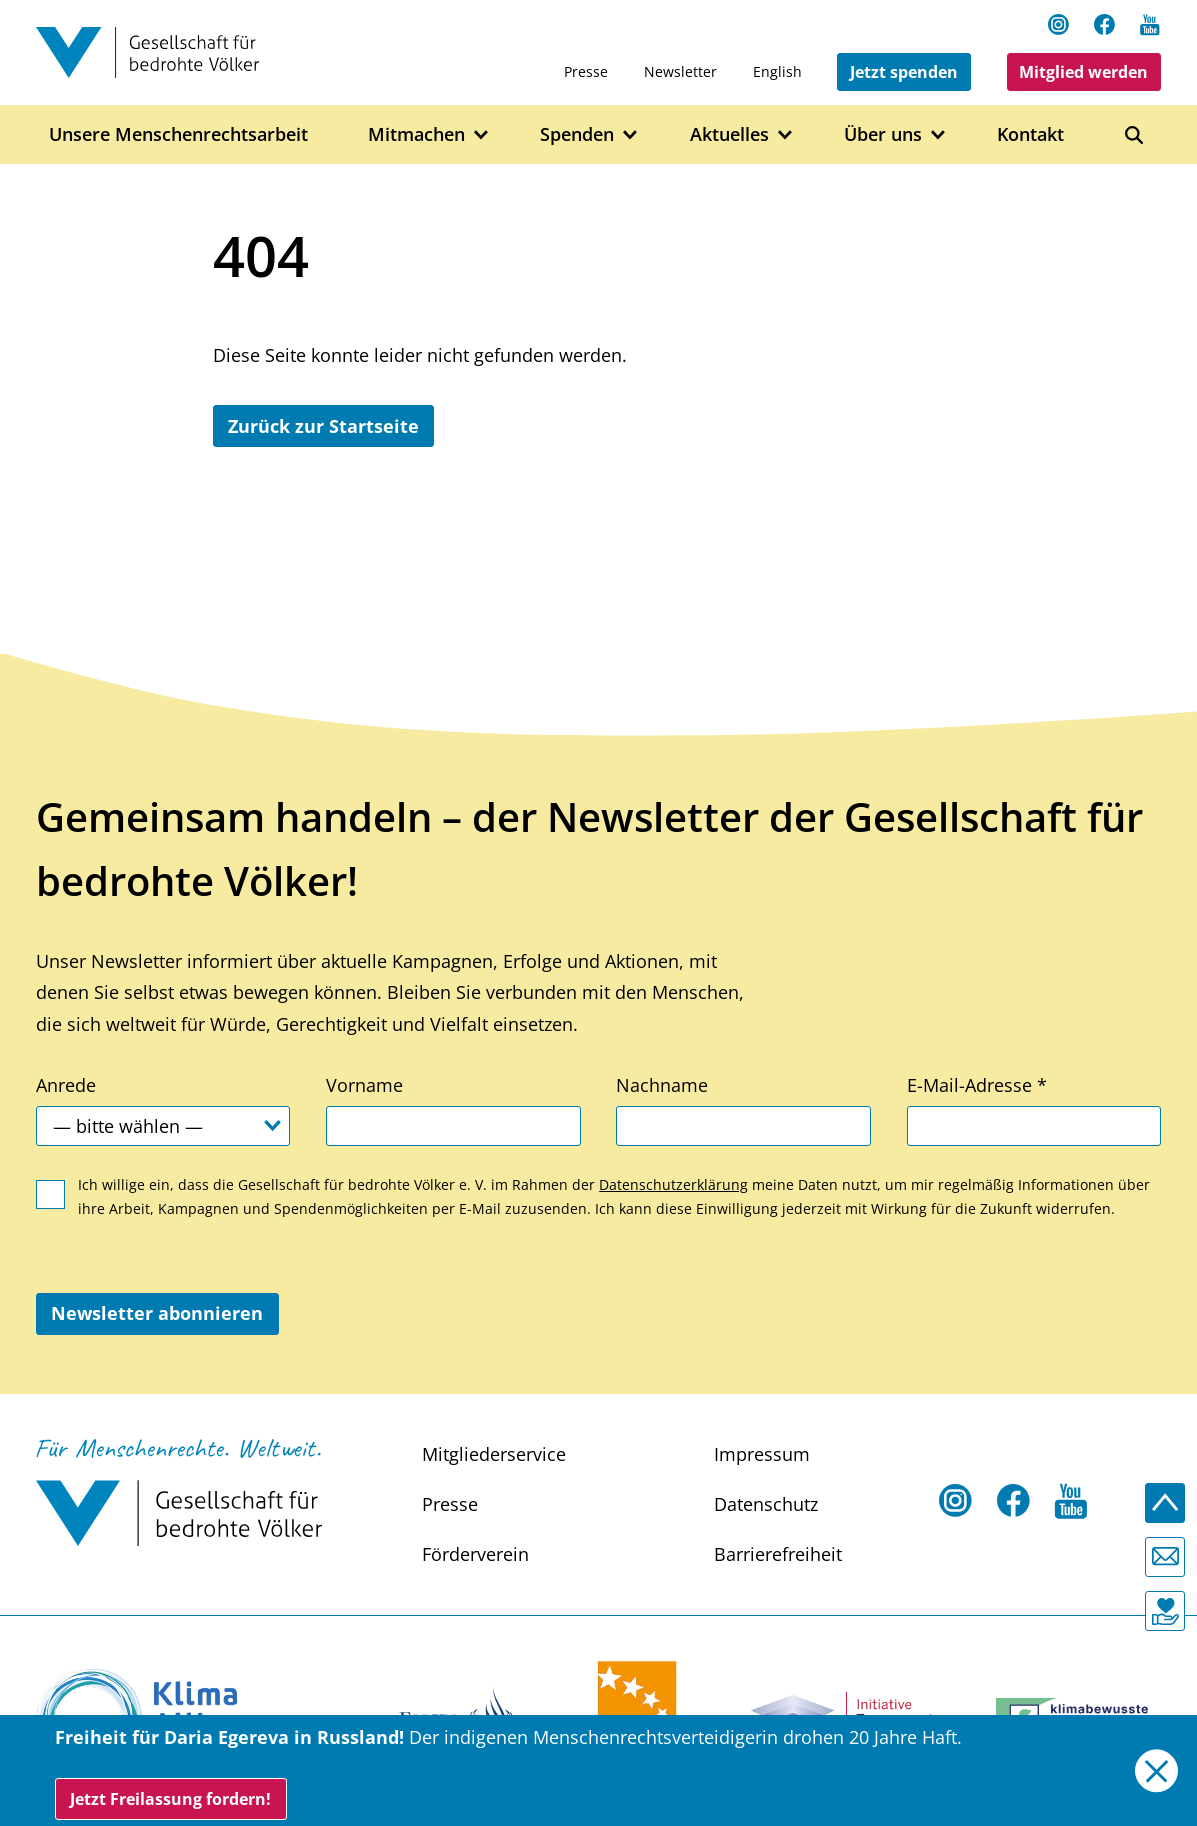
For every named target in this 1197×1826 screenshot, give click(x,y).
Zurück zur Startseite (323, 426)
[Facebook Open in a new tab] (1105, 24)
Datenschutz (766, 1504)
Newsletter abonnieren (157, 1313)
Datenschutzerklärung (673, 1184)
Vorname (364, 1085)
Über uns (883, 134)
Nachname (662, 1085)
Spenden (577, 134)
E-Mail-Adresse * (977, 1085)
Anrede (66, 1085)
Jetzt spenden (904, 72)
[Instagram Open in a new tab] (1059, 24)
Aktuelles (729, 134)
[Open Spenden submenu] (630, 135)
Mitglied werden (1083, 72)
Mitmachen (416, 134)
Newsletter (680, 71)
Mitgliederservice (494, 1454)
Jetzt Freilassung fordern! (170, 1799)
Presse (586, 71)
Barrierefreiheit (778, 1554)
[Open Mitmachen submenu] (481, 135)
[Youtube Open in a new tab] (1150, 24)
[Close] (1156, 1770)
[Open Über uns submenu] (938, 135)
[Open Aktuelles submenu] (785, 135)
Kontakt (1030, 134)
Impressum (762, 1454)
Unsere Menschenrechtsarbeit (178, 134)
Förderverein (475, 1554)
